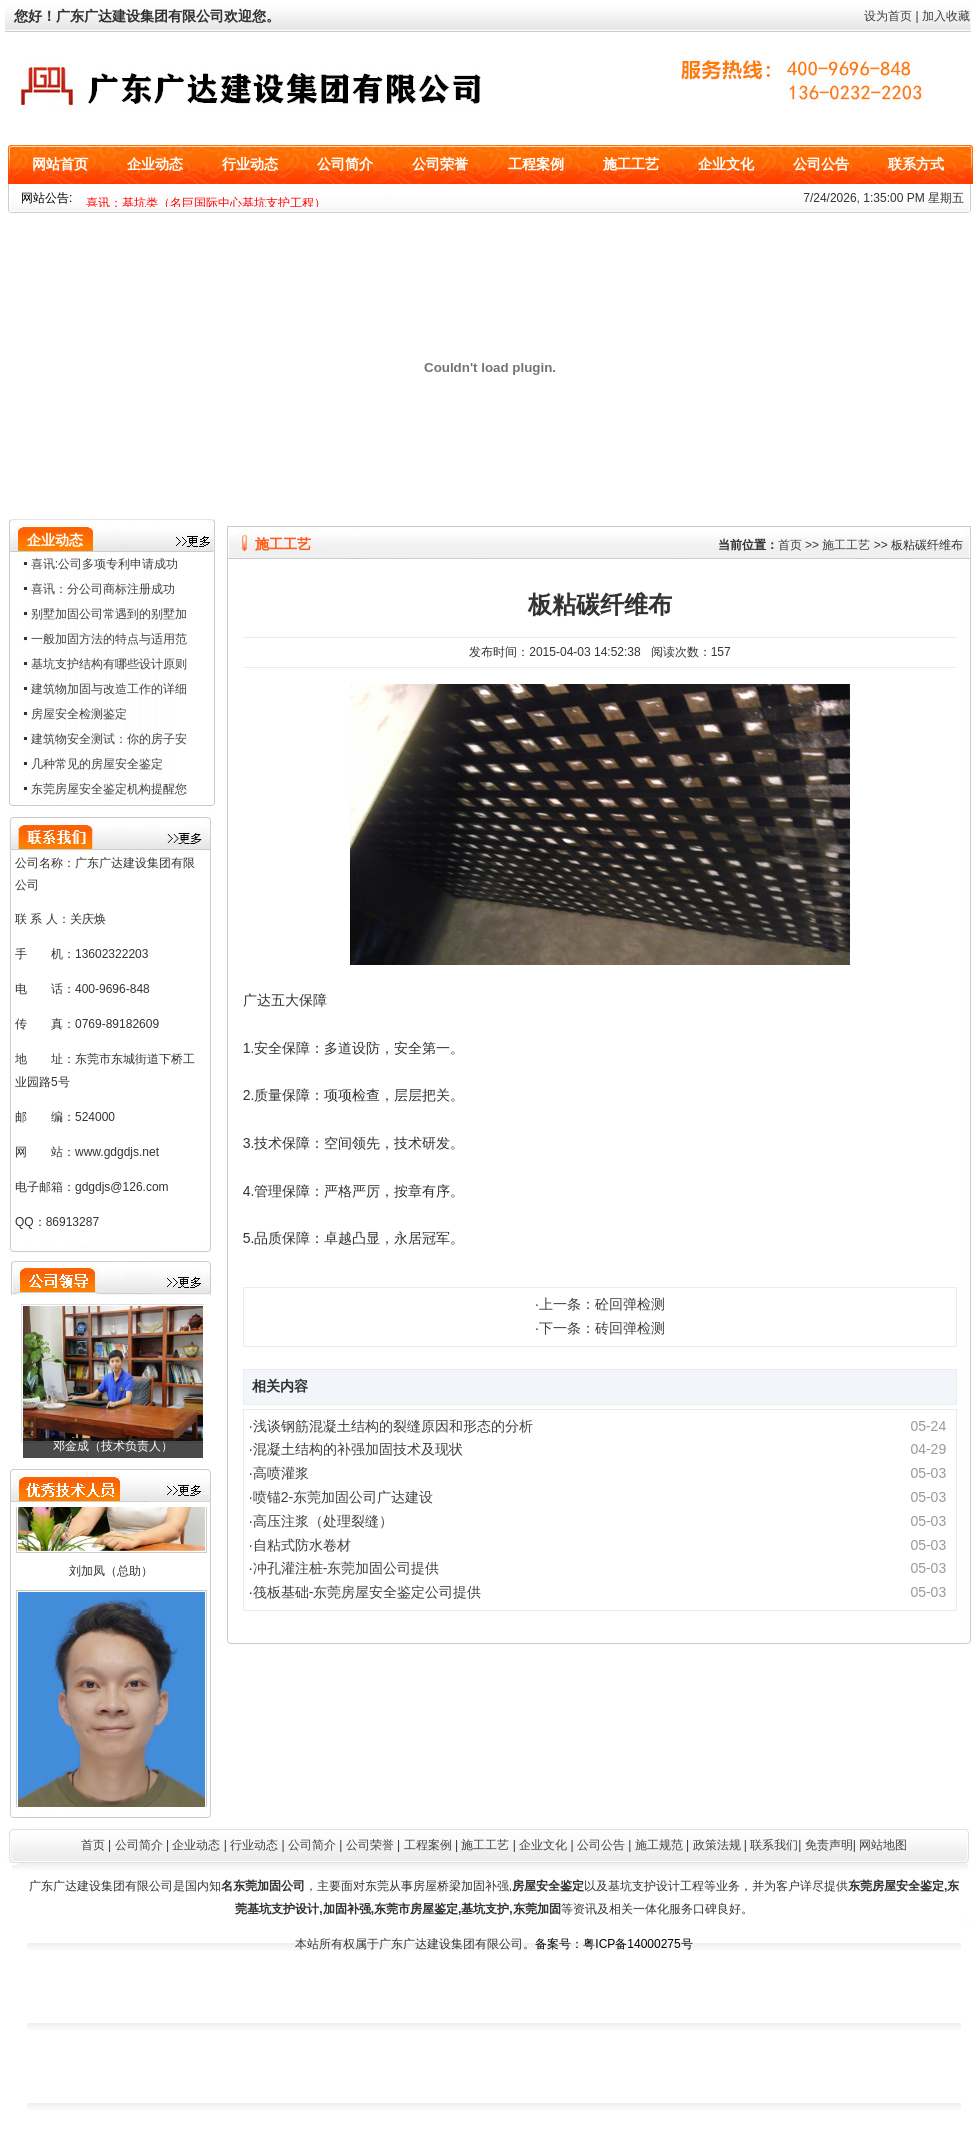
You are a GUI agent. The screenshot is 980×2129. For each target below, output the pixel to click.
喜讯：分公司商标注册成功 (103, 589)
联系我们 (774, 1845)
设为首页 (888, 16)
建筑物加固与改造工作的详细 (109, 689)
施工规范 (659, 1845)
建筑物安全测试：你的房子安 (109, 739)
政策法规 (717, 1845)
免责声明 (829, 1845)
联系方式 (916, 164)
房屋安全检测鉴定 (79, 714)
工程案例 (536, 164)
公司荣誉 (440, 164)
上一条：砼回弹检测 (602, 1304)
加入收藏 (946, 16)
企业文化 (726, 164)
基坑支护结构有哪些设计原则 (109, 664)
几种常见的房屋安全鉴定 (97, 764)
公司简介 (345, 164)
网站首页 (60, 164)
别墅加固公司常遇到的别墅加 (109, 614)
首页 (790, 545)
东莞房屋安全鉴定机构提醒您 (109, 789)
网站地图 (883, 1845)
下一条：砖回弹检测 (602, 1328)
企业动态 (155, 164)
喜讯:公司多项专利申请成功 (104, 564)
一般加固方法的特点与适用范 (109, 639)
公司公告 (821, 164)
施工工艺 (631, 164)
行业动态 (250, 164)
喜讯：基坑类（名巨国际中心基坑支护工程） (206, 203)
